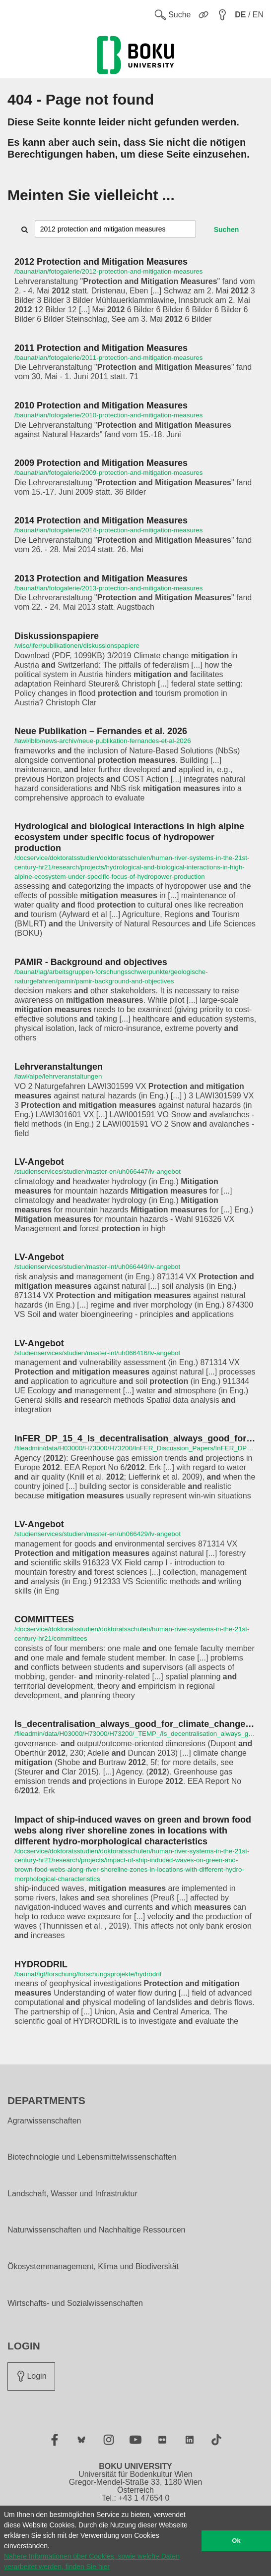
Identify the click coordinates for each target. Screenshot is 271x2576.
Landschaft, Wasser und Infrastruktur (72, 2194)
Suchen (226, 229)
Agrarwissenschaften (44, 2121)
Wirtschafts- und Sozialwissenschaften (75, 2303)
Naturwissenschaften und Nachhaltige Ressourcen (96, 2230)
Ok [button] (236, 2540)
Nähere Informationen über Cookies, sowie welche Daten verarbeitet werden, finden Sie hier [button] (92, 2561)
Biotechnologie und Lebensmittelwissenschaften (92, 2157)
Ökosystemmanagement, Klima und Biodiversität (93, 2267)
